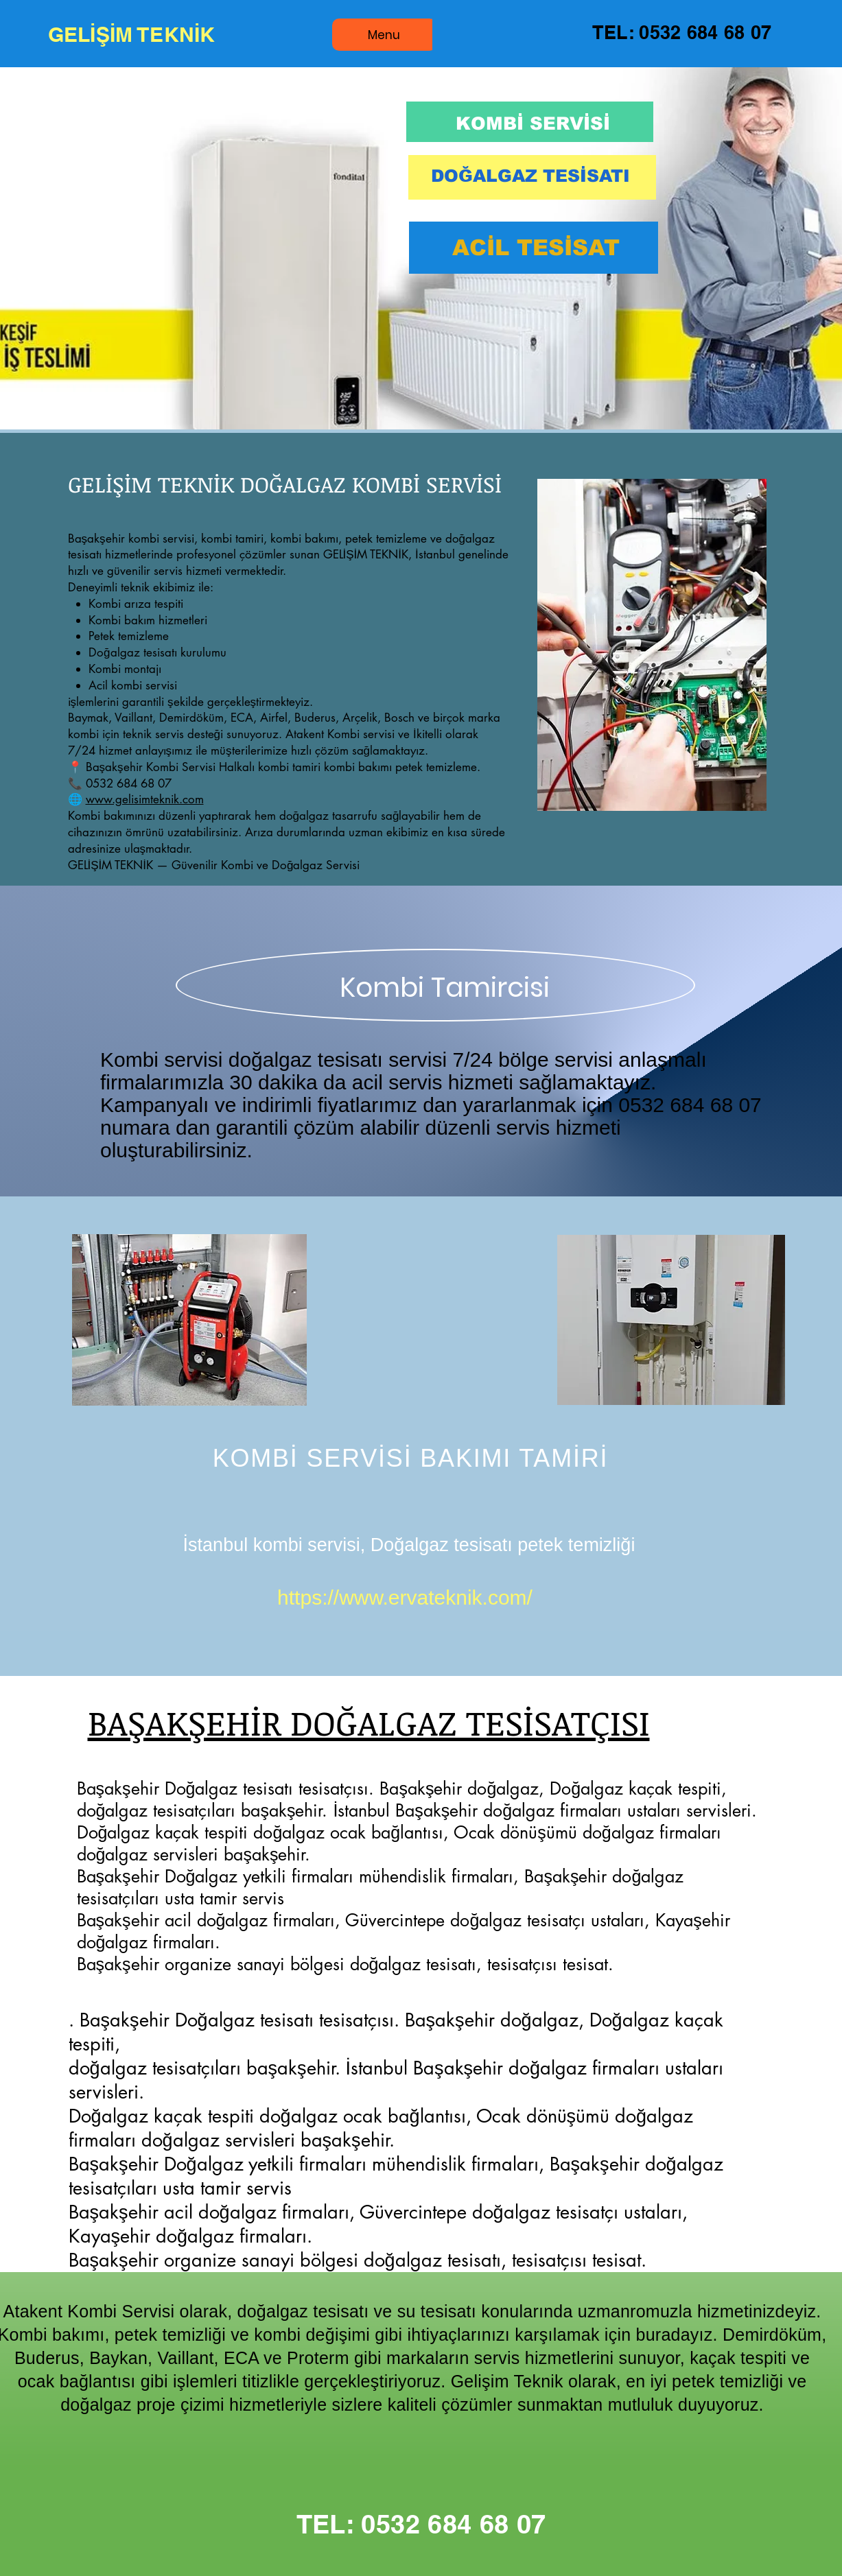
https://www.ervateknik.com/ (405, 1597)
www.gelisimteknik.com (145, 799)
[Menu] (384, 35)
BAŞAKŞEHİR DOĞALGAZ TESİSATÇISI (369, 1722)
